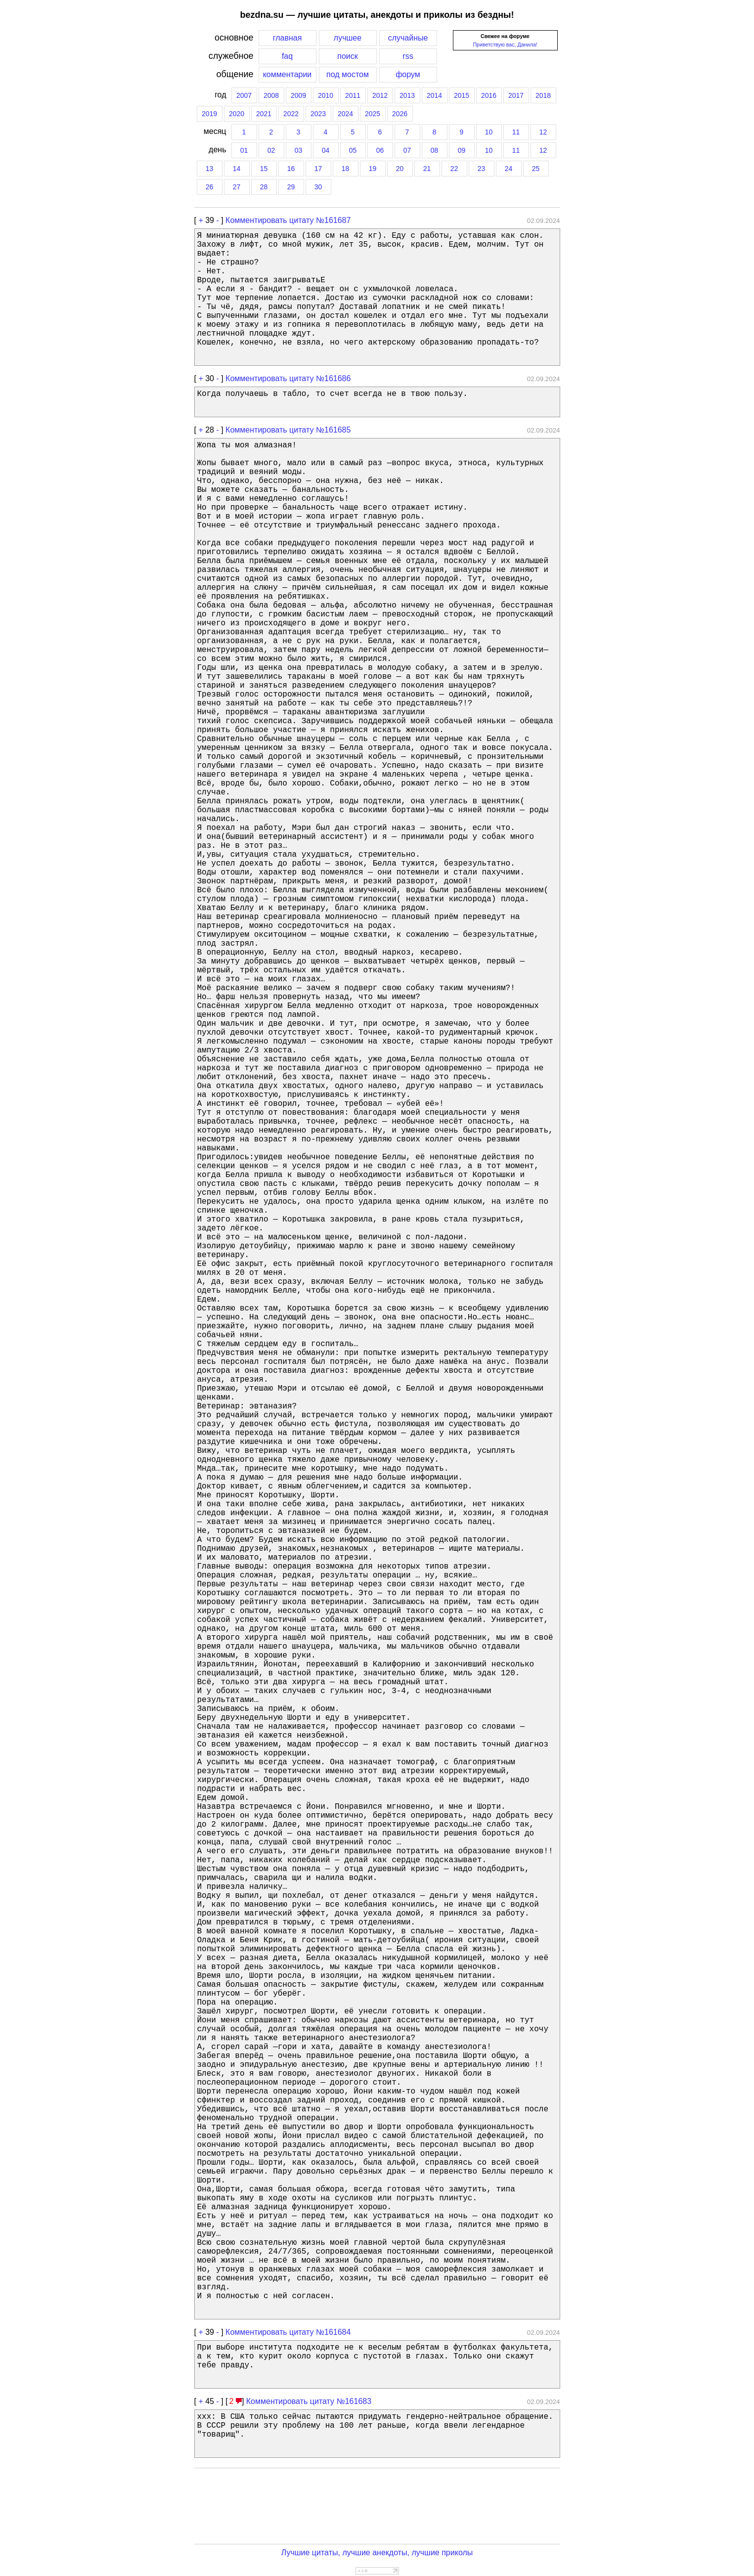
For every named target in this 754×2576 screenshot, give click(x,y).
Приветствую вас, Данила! (505, 44)
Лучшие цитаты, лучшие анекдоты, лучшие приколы (377, 2552)
